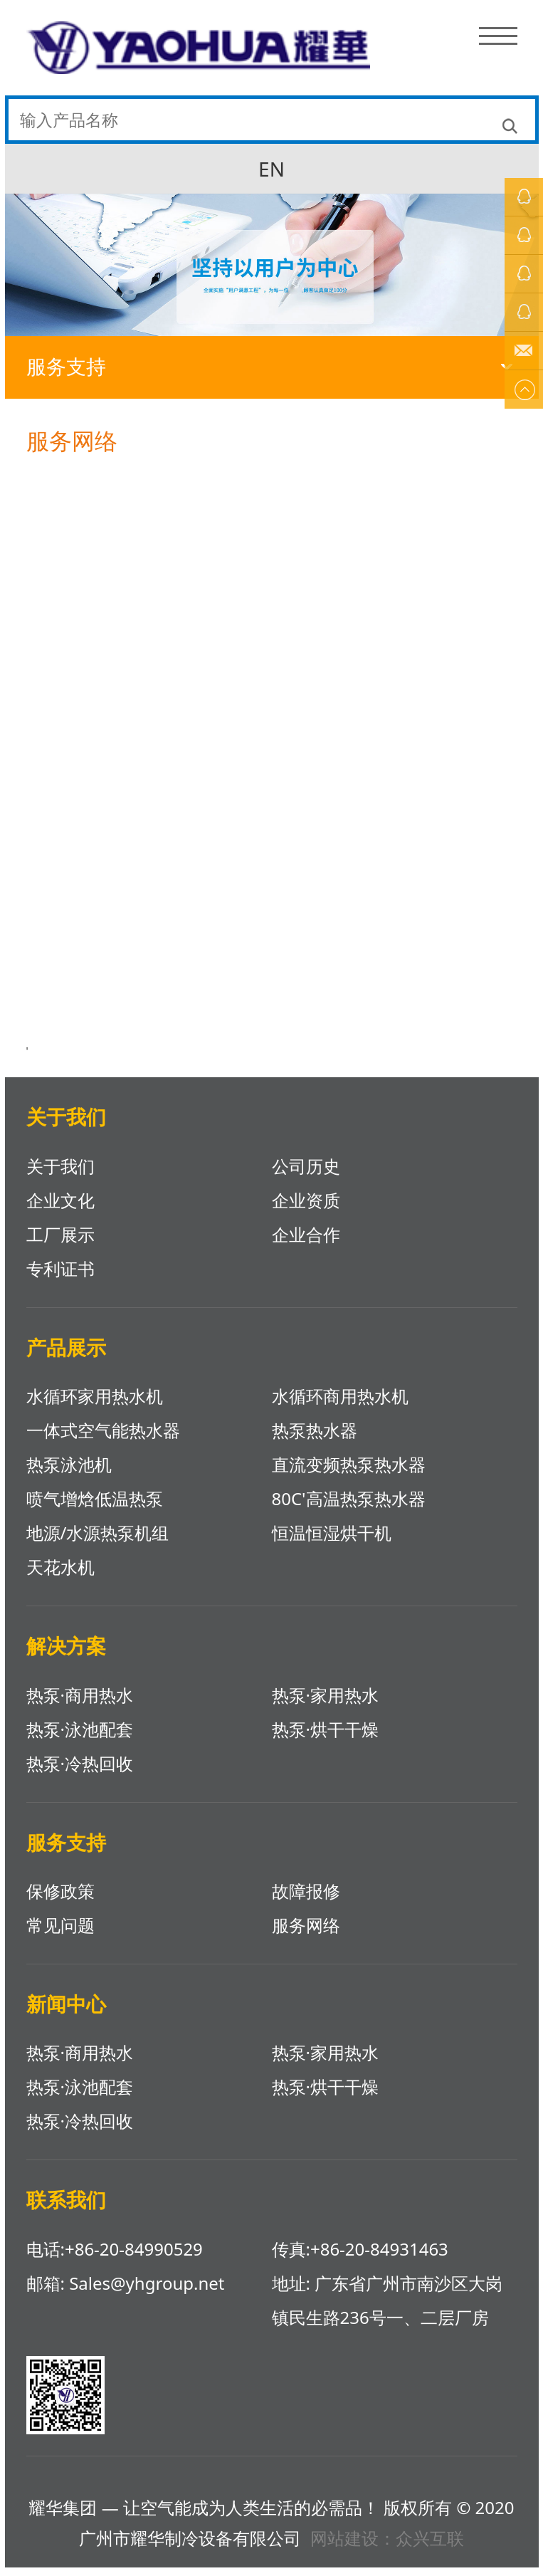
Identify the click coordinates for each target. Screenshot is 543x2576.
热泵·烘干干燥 (325, 1737)
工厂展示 (60, 1243)
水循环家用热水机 (94, 1404)
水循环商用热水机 (340, 1404)
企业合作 (306, 1243)
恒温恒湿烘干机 (331, 1541)
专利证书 (60, 1277)
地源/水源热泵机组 (97, 1541)
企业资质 (306, 1208)
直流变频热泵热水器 (349, 1473)
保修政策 (60, 1899)
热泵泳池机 (69, 1473)
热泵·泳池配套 (79, 1737)
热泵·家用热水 (325, 1703)
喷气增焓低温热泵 (94, 1507)
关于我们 (60, 1174)
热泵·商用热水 (79, 1703)
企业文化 (60, 1208)
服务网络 (306, 1933)
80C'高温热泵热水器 (349, 1507)
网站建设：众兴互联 (387, 2546)
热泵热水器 (314, 1438)
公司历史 (306, 1174)
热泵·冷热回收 (79, 1772)
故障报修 (306, 1899)
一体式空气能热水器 (103, 1438)
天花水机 (60, 1575)
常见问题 (60, 1933)
